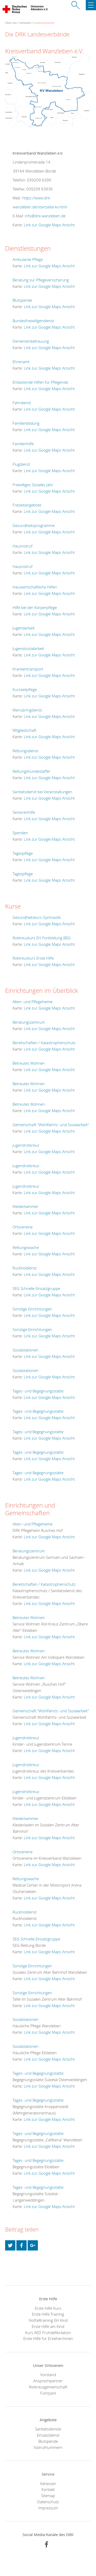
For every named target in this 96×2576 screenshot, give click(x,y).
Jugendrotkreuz (26, 1145)
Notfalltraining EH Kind (48, 2320)
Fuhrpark (48, 2393)
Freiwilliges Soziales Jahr (33, 484)
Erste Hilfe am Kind (48, 2326)
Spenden (20, 832)
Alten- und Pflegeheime (32, 1001)
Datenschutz (48, 2501)
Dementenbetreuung (31, 341)
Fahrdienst (22, 402)
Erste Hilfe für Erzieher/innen (48, 2338)
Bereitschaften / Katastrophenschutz (44, 1042)
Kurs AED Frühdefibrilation (48, 2332)
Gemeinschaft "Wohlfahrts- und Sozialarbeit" (51, 1124)
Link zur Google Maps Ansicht (49, 224)
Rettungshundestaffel (31, 771)
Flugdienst (21, 464)
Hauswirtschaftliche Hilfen (35, 586)
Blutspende (22, 300)
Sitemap (48, 2495)
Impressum (48, 2507)
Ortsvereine (23, 1226)
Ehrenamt (21, 361)
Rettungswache (26, 1247)
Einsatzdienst (48, 2435)
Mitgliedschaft (24, 730)
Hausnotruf (23, 545)
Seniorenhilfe (24, 812)
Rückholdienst (25, 1267)
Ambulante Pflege (28, 259)
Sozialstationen (25, 1349)
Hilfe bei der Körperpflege (35, 607)
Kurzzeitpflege (25, 689)
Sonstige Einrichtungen (32, 1308)
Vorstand (48, 2374)
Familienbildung (26, 423)
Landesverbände (44, 23)
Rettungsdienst (25, 750)
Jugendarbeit (24, 627)
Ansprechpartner (48, 2380)
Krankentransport (28, 668)
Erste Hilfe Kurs (48, 2308)
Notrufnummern (48, 2447)
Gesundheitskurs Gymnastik (37, 917)
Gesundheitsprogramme (34, 525)
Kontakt (48, 2489)
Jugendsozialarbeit (28, 648)
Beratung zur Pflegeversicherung (41, 279)
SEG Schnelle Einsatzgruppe (36, 1288)
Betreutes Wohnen (29, 1063)
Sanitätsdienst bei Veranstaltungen (42, 791)
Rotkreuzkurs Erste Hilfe (33, 958)
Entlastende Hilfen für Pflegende (40, 382)
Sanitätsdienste (48, 2428)
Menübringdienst (27, 709)
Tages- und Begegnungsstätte (38, 1390)
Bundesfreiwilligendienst (33, 320)
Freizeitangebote (27, 504)
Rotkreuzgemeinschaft (48, 2386)
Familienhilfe (23, 443)
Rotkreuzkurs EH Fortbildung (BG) (41, 937)
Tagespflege (23, 853)
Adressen (25, 23)
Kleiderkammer (25, 1206)
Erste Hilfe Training (48, 2314)
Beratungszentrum (29, 1022)
